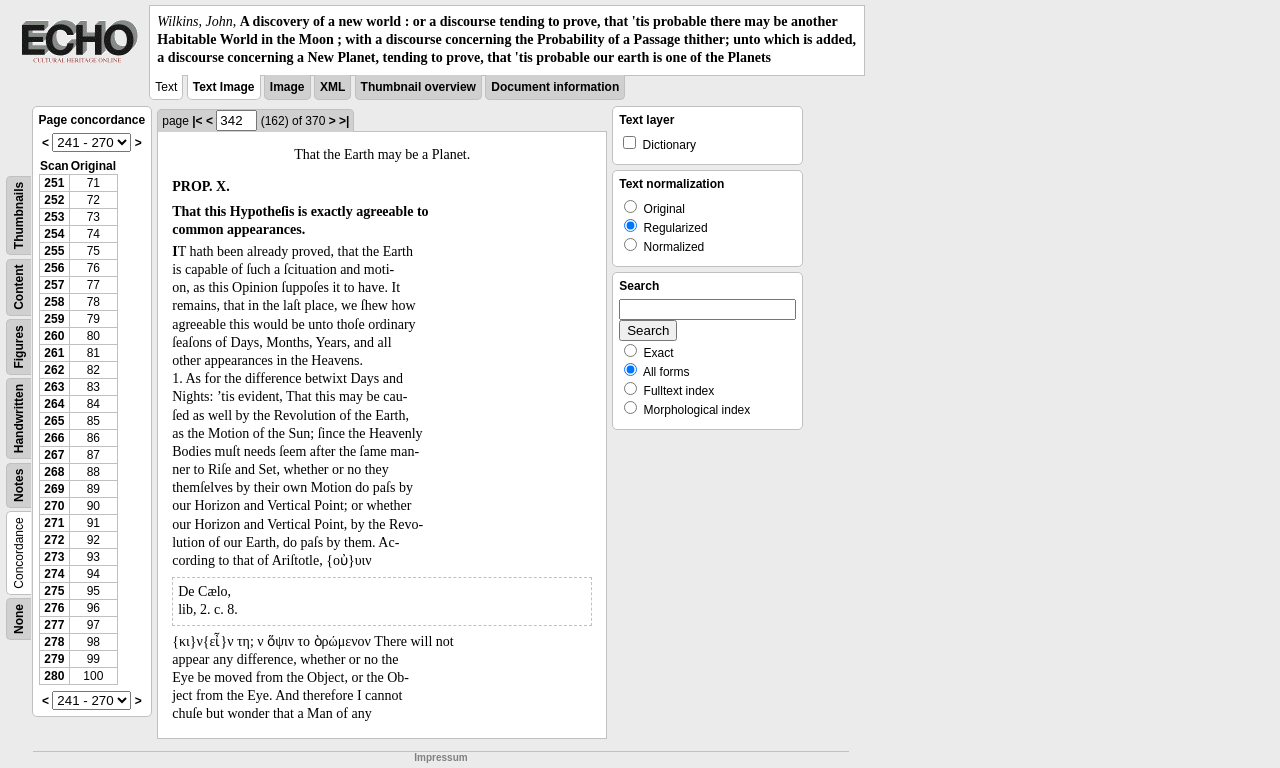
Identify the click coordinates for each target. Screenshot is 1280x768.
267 (54, 455)
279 (54, 659)
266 (54, 438)
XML (332, 87)
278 (54, 642)
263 (54, 387)
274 (54, 574)
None (19, 619)
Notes (19, 484)
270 (54, 506)
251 (54, 183)
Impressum (440, 757)
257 (54, 285)
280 (54, 676)
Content (19, 286)
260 (54, 336)
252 (54, 200)
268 (54, 472)
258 (54, 302)
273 (54, 557)
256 (54, 268)
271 (54, 523)
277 (54, 625)
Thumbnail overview (418, 87)
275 (54, 591)
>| (344, 121)
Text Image (224, 87)
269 (54, 489)
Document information (555, 87)
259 (54, 319)
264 (54, 404)
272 (54, 540)
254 (54, 234)
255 (54, 251)
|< (197, 121)
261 (54, 353)
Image (287, 87)
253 (54, 217)
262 (54, 370)
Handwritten (19, 417)
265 (54, 421)
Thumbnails (19, 214)
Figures (19, 346)
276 (54, 608)
